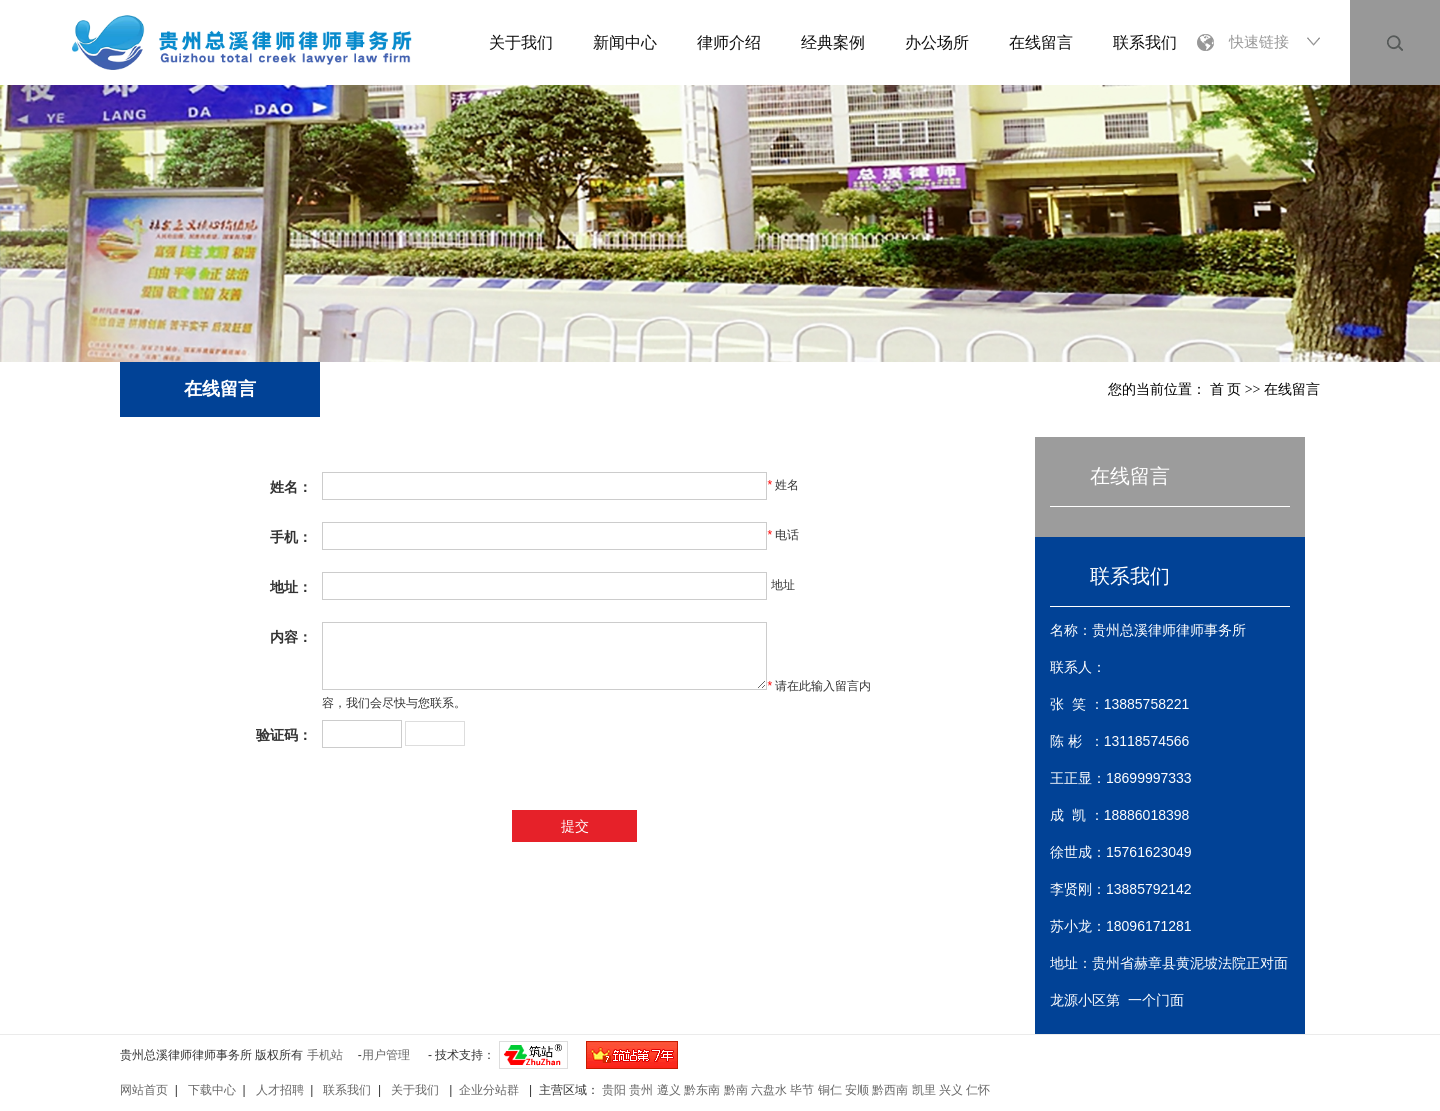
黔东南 (702, 1090)
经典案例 (833, 42)
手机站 (325, 1055)
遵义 (669, 1090)
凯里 (924, 1090)
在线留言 (1041, 42)
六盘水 (769, 1090)
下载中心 (212, 1090)
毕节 (802, 1090)
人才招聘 (280, 1090)
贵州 (641, 1090)
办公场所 (937, 42)
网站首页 (144, 1090)
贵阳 (614, 1090)
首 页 (1226, 389)
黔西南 (890, 1090)
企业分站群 (490, 1090)
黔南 (736, 1090)
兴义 (951, 1090)
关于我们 (521, 42)
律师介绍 (729, 42)
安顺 (857, 1090)
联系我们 (1145, 42)
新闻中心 (625, 42)
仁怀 (978, 1090)
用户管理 (386, 1055)
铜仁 (830, 1090)
